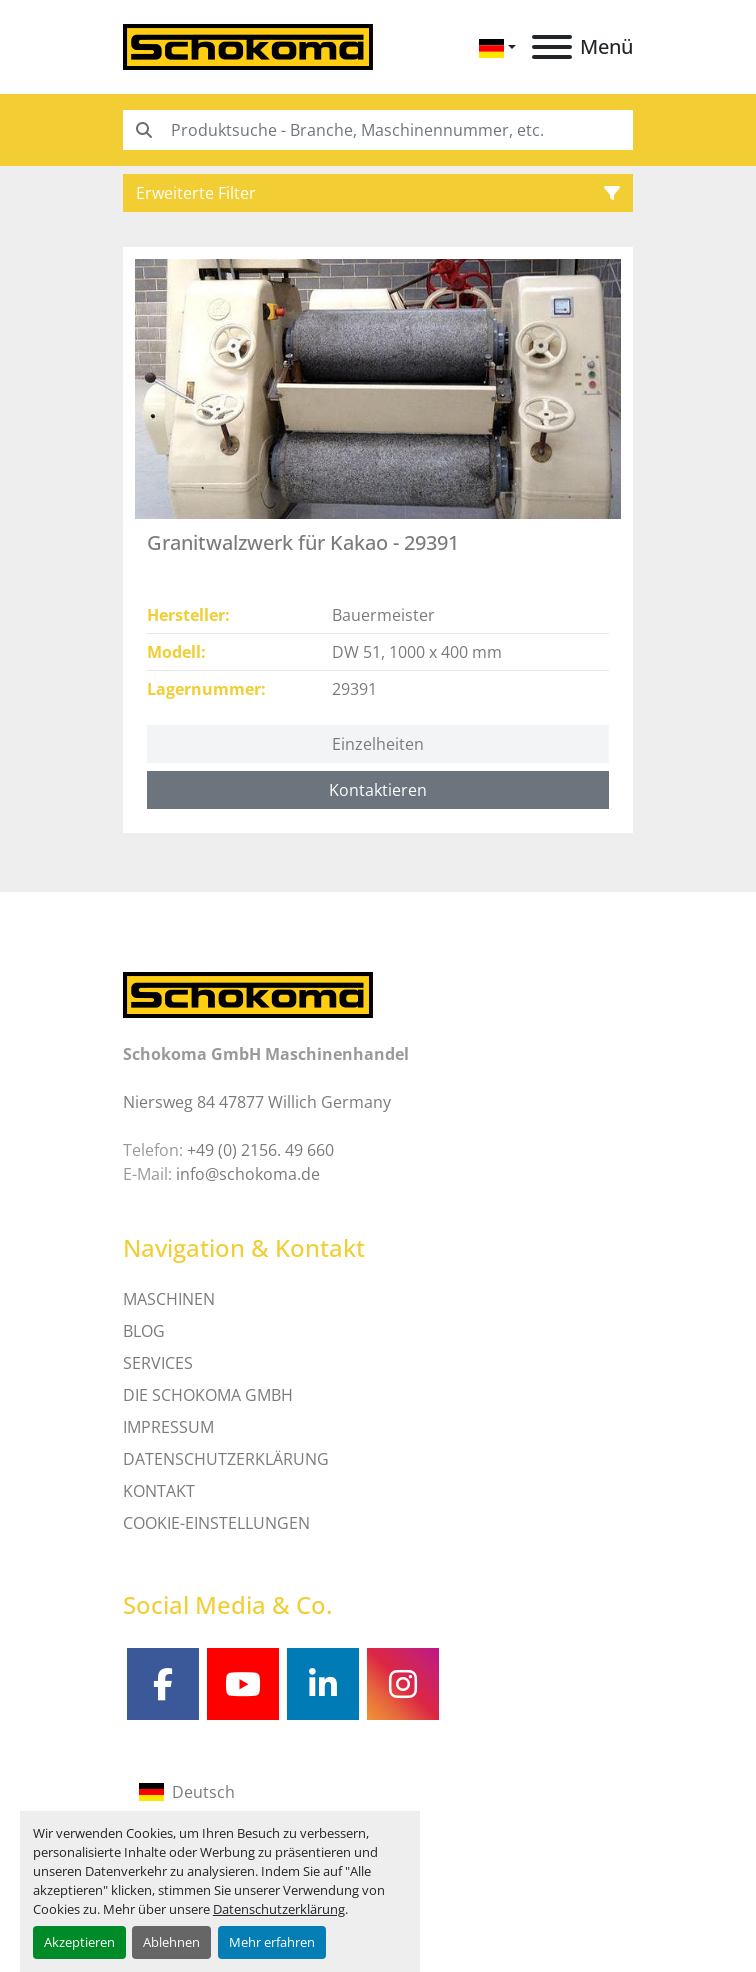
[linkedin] (323, 1684)
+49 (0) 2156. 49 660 (260, 1150)
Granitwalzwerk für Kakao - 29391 (303, 542)
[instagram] (403, 1684)
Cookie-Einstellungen (216, 1523)
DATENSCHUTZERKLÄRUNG (226, 1459)
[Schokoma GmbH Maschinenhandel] (248, 994)
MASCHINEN (169, 1299)
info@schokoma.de (248, 1174)
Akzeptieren (79, 1942)
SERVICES (158, 1363)
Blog (144, 1331)
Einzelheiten (378, 744)
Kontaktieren (378, 790)
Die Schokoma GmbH (208, 1395)
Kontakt (159, 1491)
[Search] (378, 130)
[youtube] (243, 1684)
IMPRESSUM (168, 1427)
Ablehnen (171, 1942)
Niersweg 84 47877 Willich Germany (257, 1102)
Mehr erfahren (272, 1942)
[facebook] (163, 1684)
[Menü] (552, 47)
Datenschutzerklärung (279, 1909)
